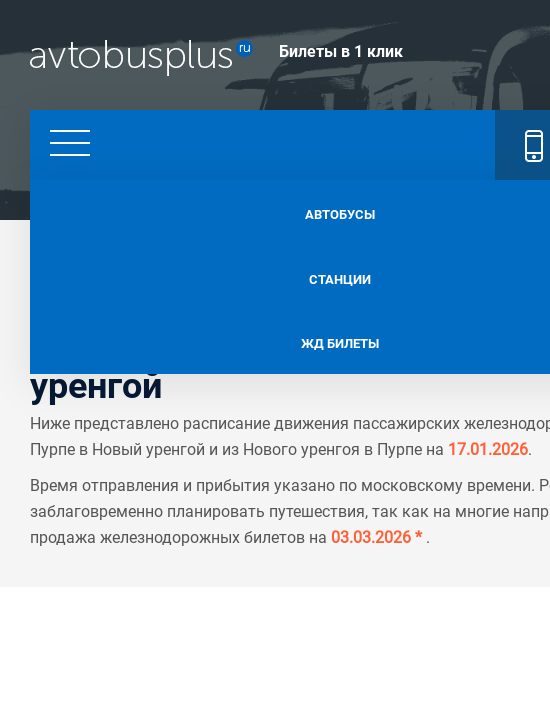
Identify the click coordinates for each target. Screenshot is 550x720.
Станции (274, 271)
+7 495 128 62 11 (391, 140)
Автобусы (275, 210)
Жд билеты (275, 332)
